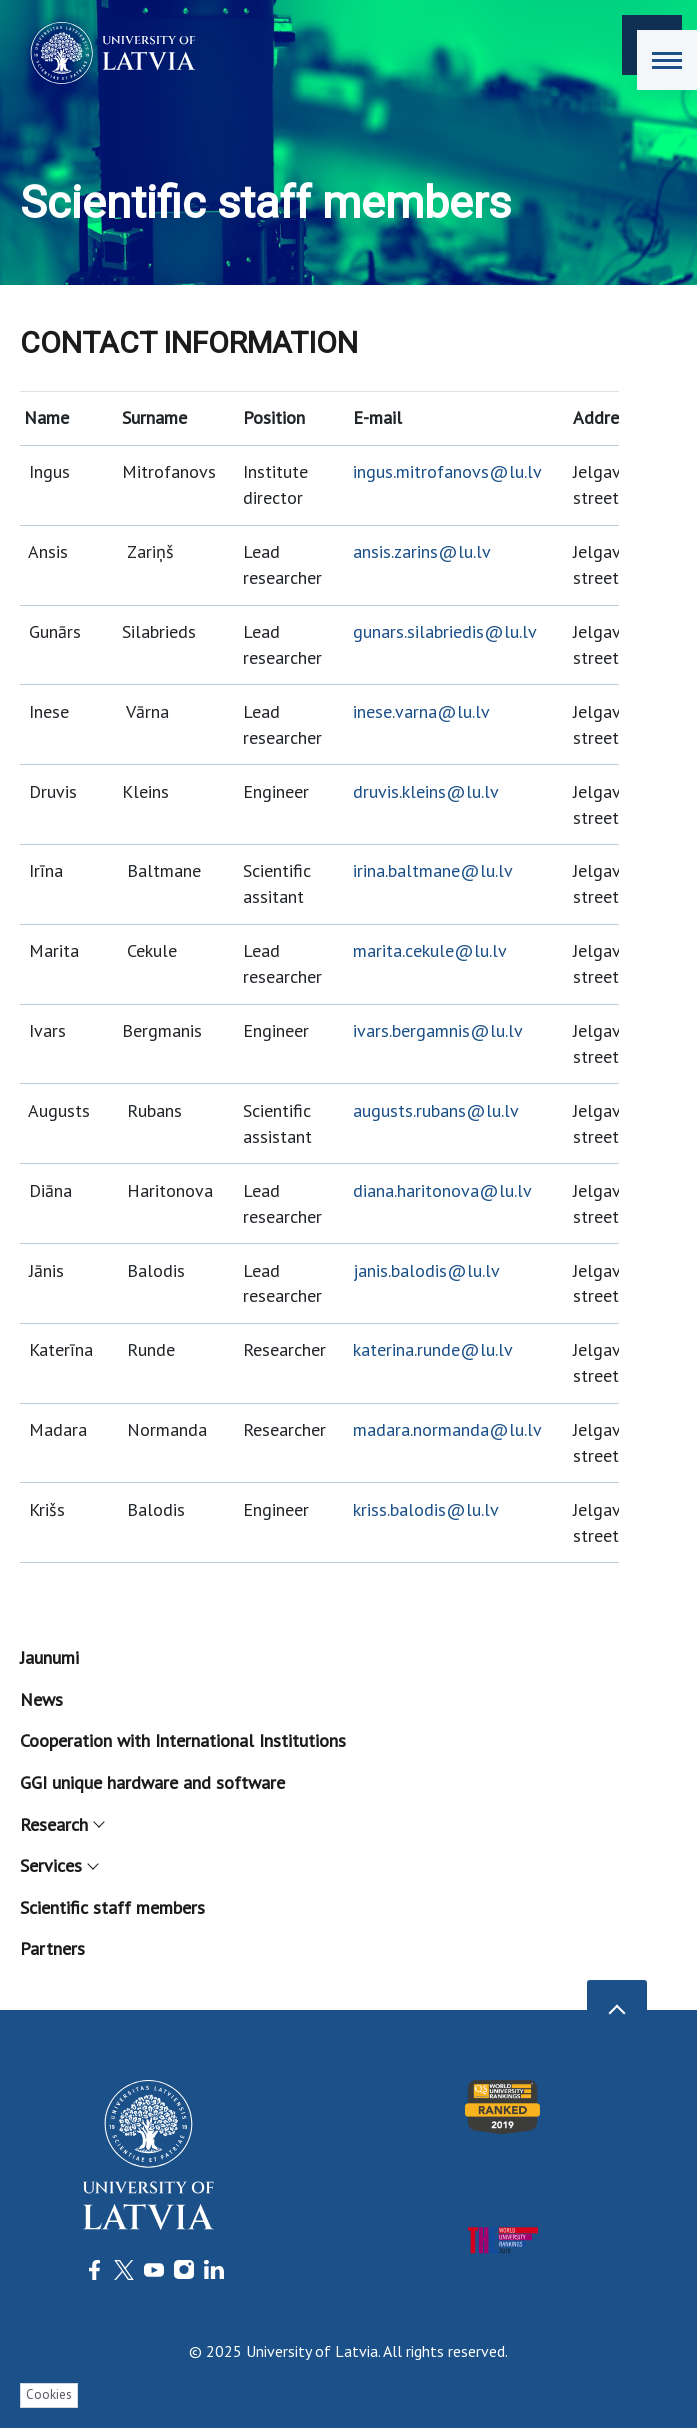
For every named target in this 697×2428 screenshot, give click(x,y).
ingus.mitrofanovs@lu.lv (447, 471)
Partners (52, 1948)
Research (61, 1824)
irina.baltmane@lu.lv (433, 870)
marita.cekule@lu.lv (430, 950)
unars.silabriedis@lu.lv (449, 631)
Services (58, 1865)
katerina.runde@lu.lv (432, 1349)
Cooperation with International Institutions (183, 1740)
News (41, 1699)
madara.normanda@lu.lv (447, 1429)
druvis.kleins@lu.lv (426, 791)
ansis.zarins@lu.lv (422, 551)
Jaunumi (49, 1657)
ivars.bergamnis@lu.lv (438, 1030)
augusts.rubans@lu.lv (436, 1110)
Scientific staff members (112, 1907)
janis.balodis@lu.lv (426, 1270)
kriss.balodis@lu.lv (426, 1509)
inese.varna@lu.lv (421, 711)
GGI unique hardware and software (152, 1782)
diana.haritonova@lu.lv (442, 1190)
